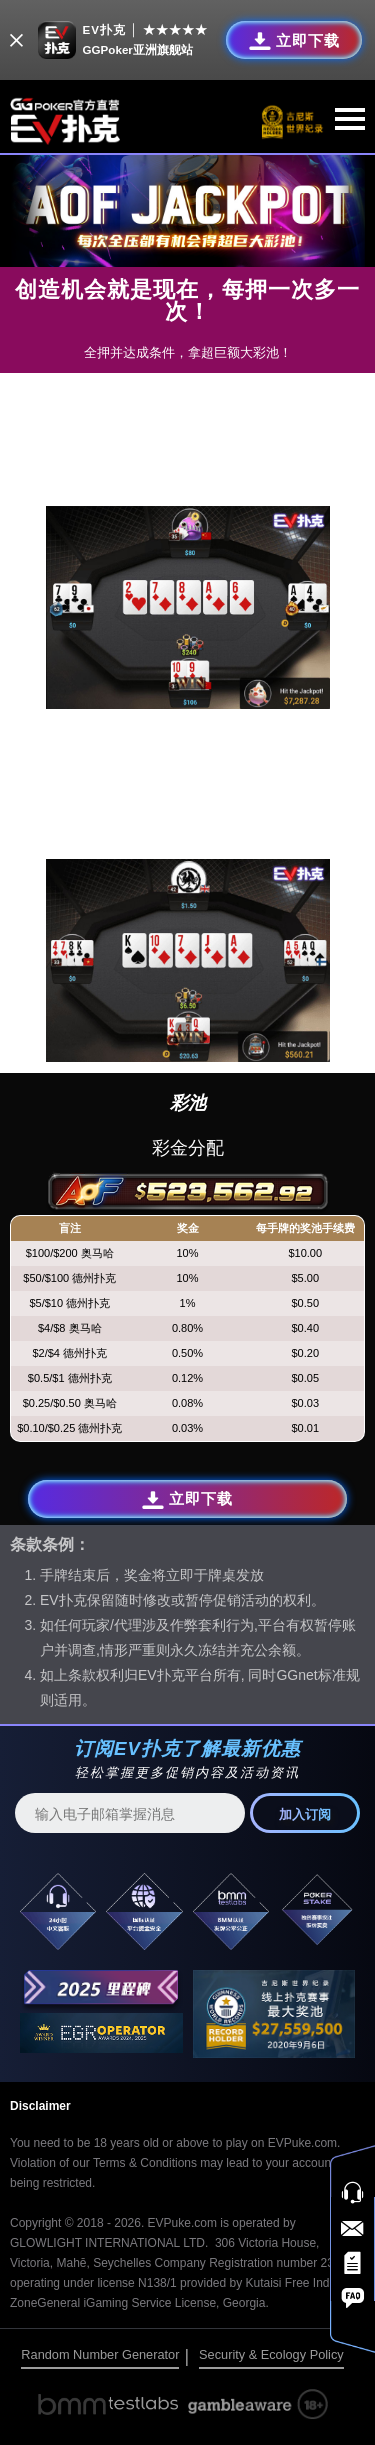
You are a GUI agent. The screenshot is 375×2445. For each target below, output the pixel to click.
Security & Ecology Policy (271, 2354)
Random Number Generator (100, 2354)
